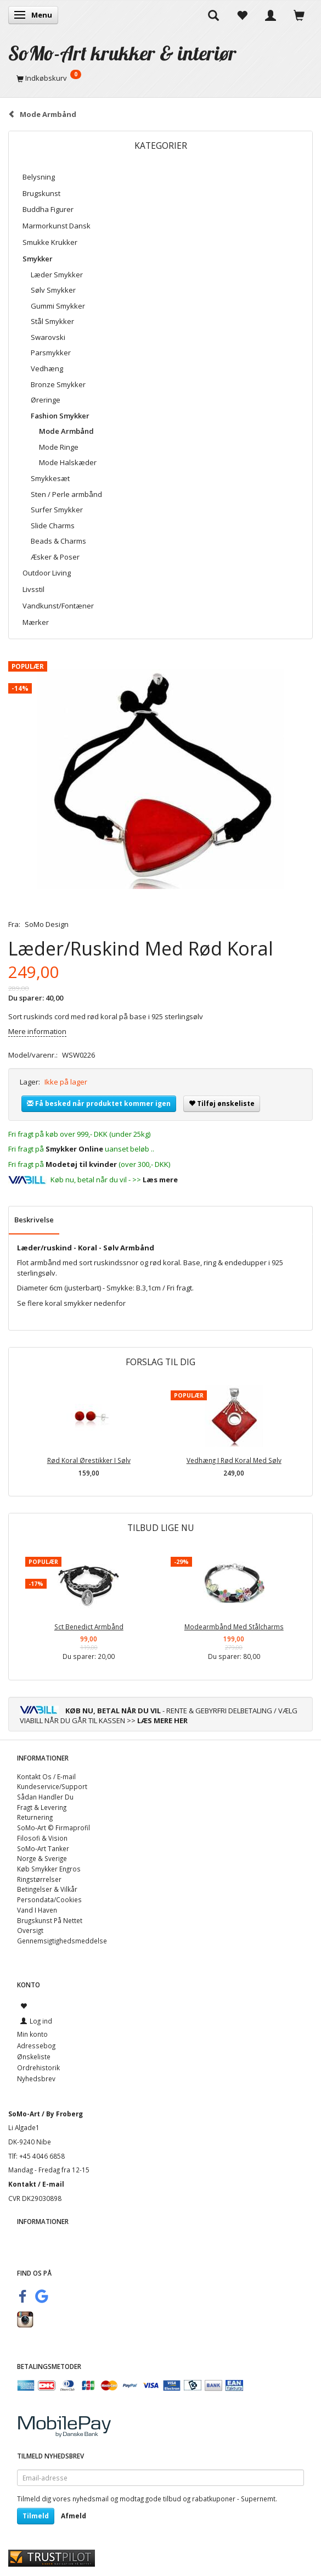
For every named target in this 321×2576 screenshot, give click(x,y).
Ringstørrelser (39, 1879)
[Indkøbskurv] (160, 78)
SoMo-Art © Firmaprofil (53, 1827)
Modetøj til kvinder (81, 1164)
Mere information (37, 1031)
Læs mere (160, 1179)
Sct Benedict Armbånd (88, 1626)
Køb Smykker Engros (49, 1868)
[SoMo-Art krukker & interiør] (122, 53)
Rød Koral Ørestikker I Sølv (89, 1460)
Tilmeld (35, 2516)
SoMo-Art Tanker (43, 1848)
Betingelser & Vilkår (47, 1889)
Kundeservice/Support (52, 1786)
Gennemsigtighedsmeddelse (62, 1940)
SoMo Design (47, 924)
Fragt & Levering (41, 1807)
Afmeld (73, 2516)
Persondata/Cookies (49, 1899)
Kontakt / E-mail (36, 2184)
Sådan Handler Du (45, 1796)
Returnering (35, 1817)
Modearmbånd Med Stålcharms (234, 1626)
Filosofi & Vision (42, 1838)
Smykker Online (74, 1149)
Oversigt (30, 1930)
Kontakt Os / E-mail (46, 1776)
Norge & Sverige (42, 1858)
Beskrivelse (34, 1220)
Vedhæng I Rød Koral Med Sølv (234, 1460)
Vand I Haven (37, 1910)
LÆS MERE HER (162, 1720)
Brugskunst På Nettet (49, 1920)
